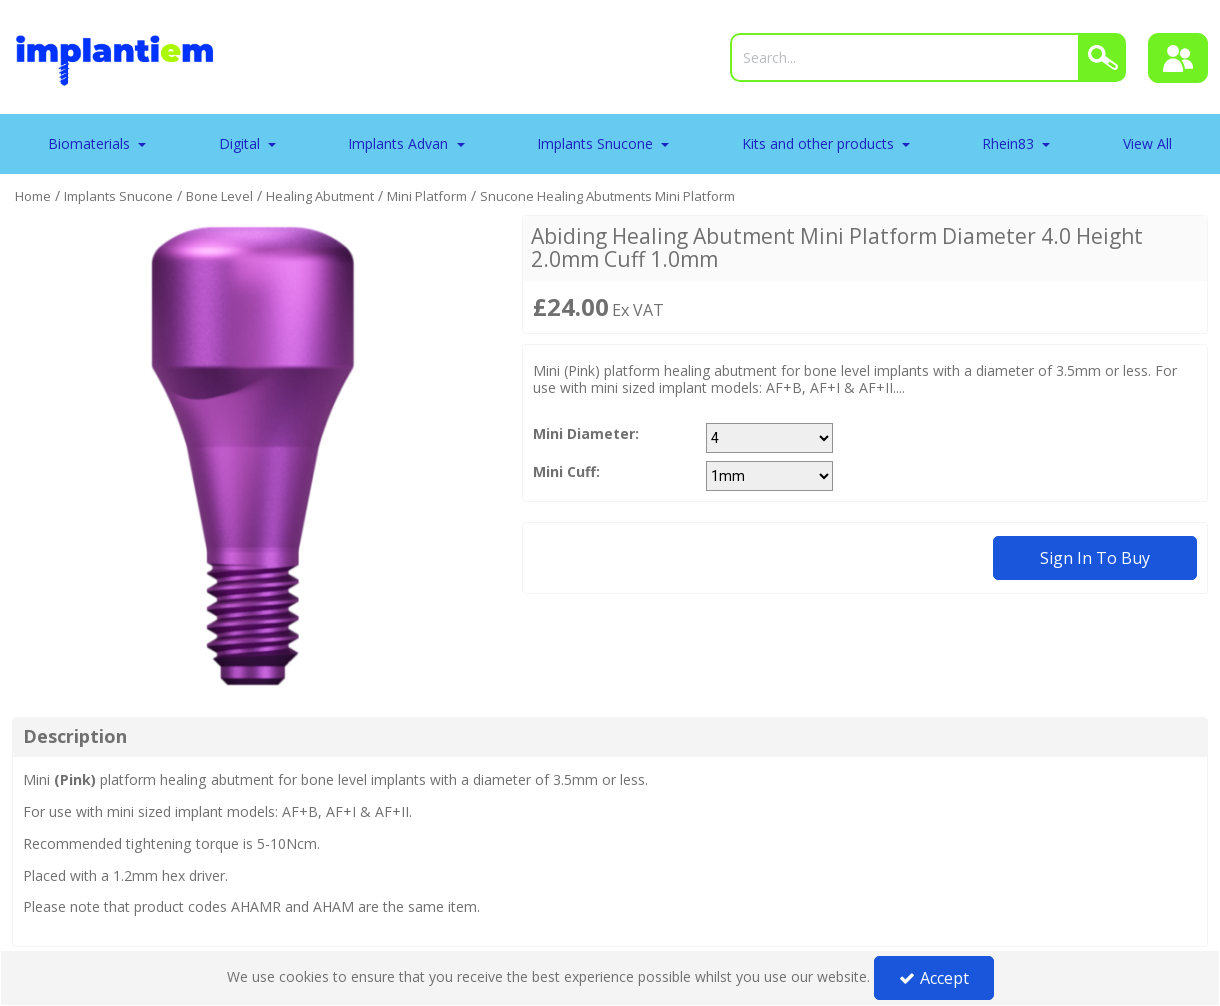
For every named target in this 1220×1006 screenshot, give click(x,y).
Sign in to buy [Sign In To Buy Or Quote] (1095, 558)
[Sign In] (1178, 58)
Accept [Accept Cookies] (934, 978)
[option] (253, 456)
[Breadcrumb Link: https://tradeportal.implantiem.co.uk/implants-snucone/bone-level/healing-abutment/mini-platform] (427, 195)
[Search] (905, 57)
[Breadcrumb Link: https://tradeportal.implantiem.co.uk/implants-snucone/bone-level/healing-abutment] (320, 195)
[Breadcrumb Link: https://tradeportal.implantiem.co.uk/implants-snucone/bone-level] (219, 195)
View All (1147, 143)
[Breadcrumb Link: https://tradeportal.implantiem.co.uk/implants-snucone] (118, 195)
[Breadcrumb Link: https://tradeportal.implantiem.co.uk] (33, 195)
